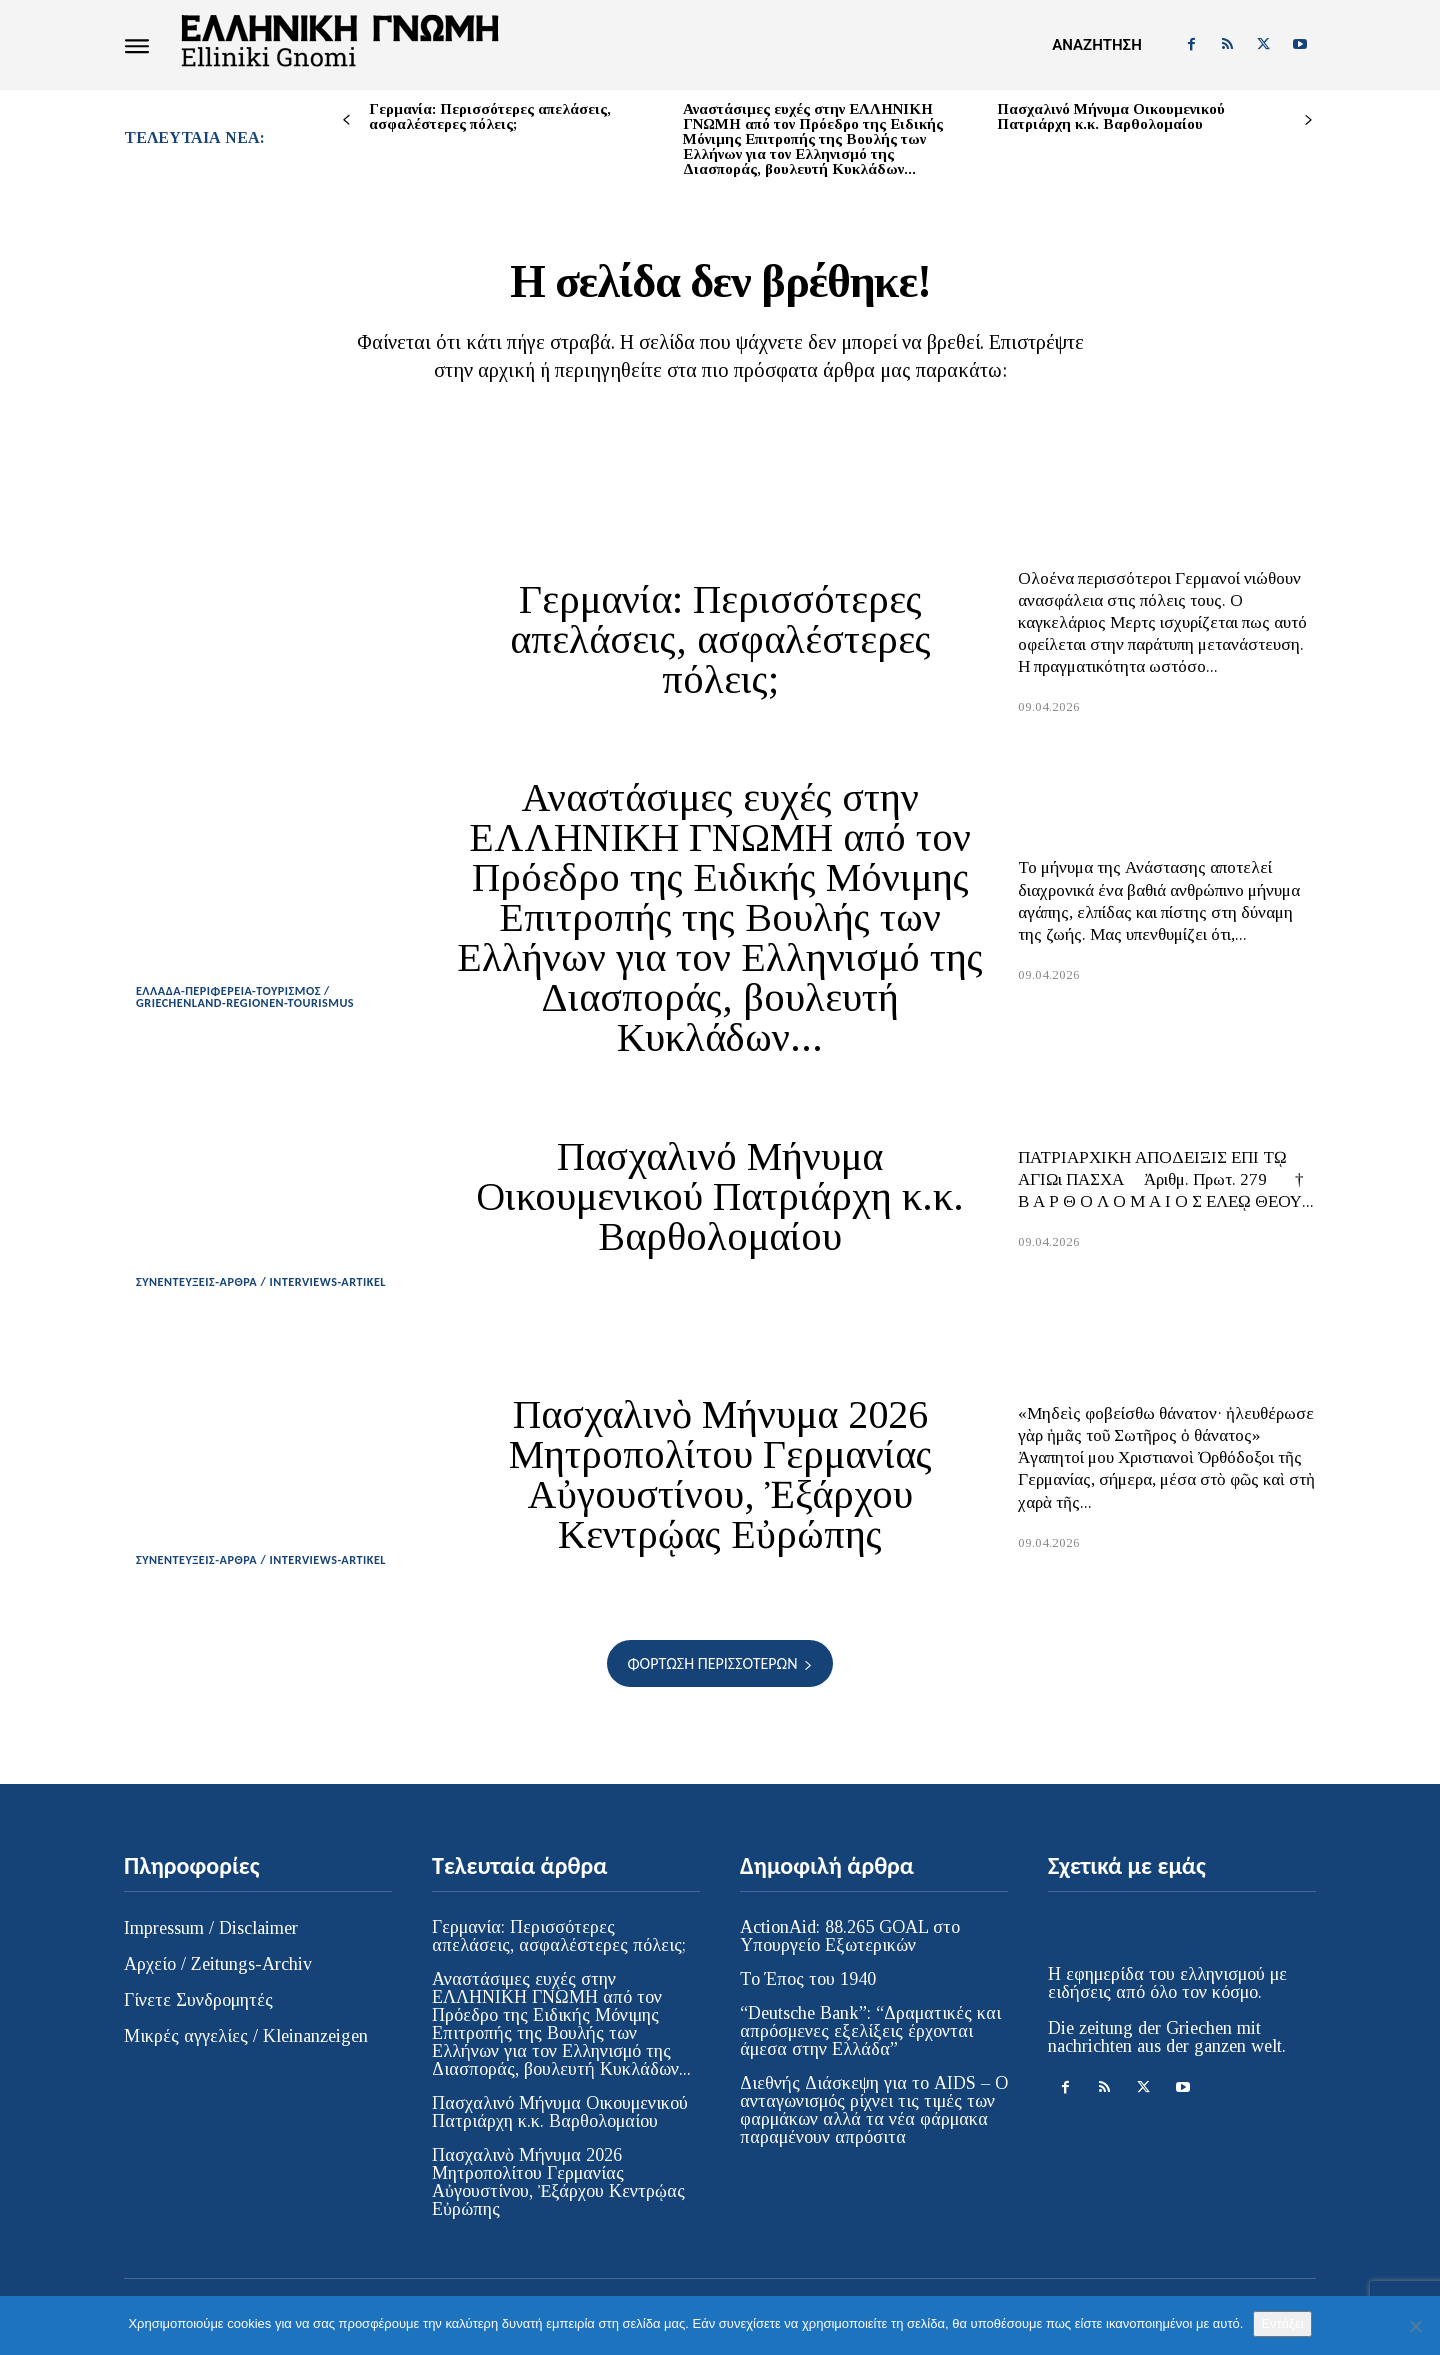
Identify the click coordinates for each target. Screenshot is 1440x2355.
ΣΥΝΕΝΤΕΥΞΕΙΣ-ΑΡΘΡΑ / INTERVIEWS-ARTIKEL (268, 1295)
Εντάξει (1282, 2323)
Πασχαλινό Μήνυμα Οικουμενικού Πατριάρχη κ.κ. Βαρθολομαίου (1111, 116)
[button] (1096, 45)
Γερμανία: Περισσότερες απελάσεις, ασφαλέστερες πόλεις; (490, 116)
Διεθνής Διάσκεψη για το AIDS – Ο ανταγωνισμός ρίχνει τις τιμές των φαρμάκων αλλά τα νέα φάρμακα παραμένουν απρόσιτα (874, 2125)
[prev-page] (346, 120)
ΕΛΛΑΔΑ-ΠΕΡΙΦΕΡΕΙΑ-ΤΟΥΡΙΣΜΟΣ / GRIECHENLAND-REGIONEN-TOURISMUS (252, 1011)
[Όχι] (1415, 2326)
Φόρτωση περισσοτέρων (719, 1678)
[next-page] (1308, 120)
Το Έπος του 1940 (808, 1994)
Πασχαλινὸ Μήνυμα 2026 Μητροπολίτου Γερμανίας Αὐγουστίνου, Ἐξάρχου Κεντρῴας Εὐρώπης (720, 1489)
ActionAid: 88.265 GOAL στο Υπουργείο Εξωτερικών (850, 1951)
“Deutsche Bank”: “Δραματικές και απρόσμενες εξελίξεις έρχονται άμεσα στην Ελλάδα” (870, 2046)
